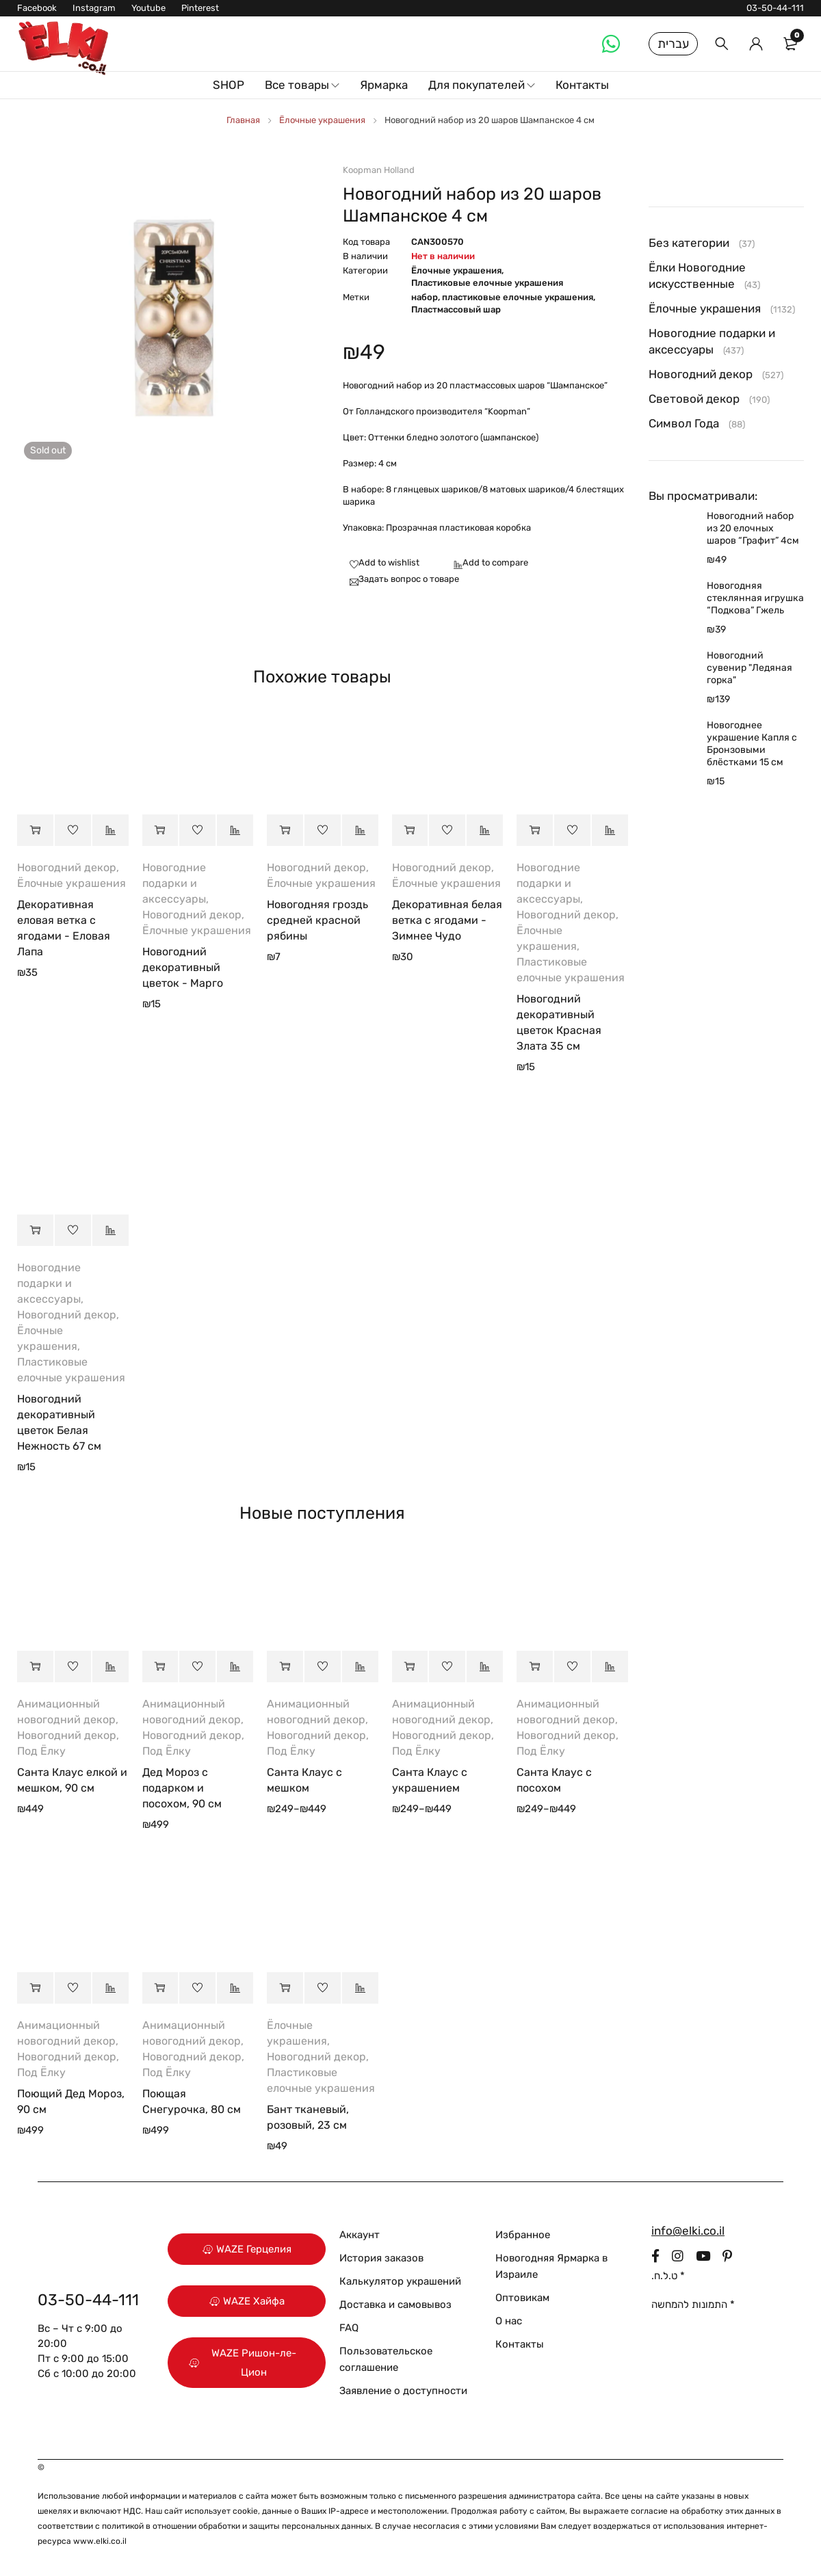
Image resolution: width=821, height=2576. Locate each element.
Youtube (148, 8)
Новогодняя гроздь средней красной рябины (317, 920)
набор (424, 297)
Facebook (37, 8)
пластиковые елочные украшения (517, 297)
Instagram (94, 8)
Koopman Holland (379, 170)
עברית (673, 43)
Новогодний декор (66, 867)
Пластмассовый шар (456, 309)
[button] (35, 830)
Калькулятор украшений (400, 2281)
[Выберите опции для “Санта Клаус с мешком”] (285, 1666)
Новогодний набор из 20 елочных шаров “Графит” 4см (753, 528)
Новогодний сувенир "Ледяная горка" (749, 668)
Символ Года (684, 423)
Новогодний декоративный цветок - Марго (182, 967)
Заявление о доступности (403, 2391)
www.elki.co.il (100, 2541)
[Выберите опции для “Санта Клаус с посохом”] (535, 1666)
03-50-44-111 (775, 8)
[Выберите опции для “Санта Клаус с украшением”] (410, 1666)
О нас (508, 2321)
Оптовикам (522, 2298)
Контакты (519, 2344)
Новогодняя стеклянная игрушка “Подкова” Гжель (755, 598)
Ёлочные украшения (322, 120)
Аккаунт (359, 2235)
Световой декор (694, 399)
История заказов (381, 2258)
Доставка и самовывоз (395, 2304)
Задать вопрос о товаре (409, 579)
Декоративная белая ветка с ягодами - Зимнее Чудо (447, 920)
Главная (243, 120)
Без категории (689, 243)
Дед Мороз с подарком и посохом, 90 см (182, 1788)
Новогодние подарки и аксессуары (174, 883)
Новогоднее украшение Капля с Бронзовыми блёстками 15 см (752, 743)
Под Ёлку (41, 1750)
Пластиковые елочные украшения (487, 283)
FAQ (349, 2328)
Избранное (522, 2235)
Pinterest (200, 8)
